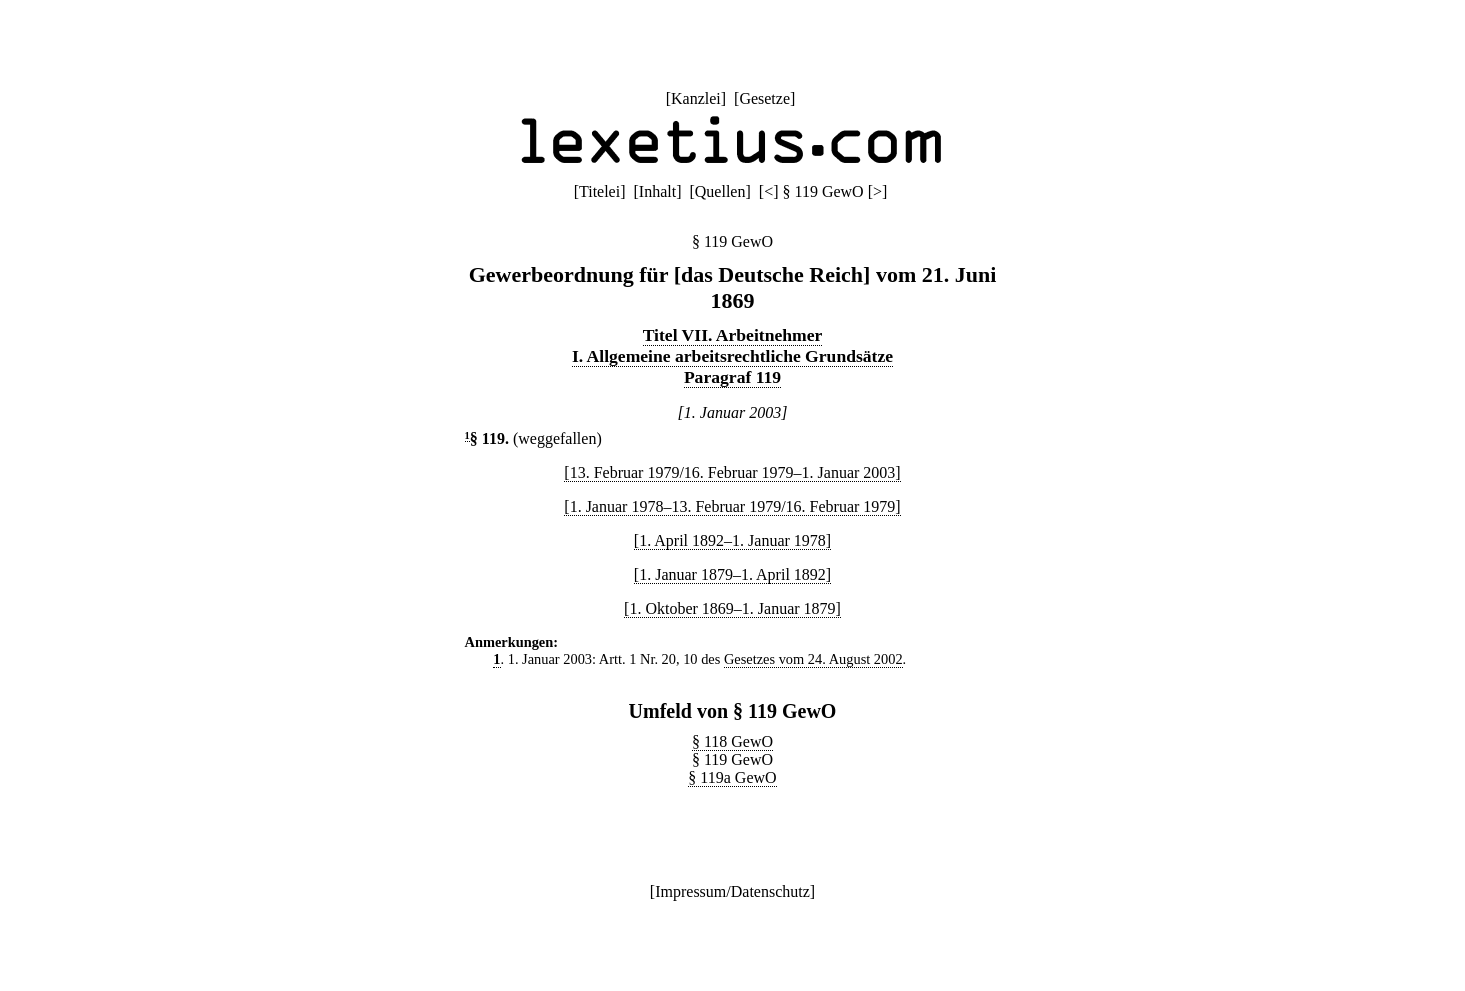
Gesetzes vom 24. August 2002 (813, 659)
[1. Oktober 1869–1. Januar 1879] (732, 608)
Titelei (599, 191)
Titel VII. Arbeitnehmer (733, 335)
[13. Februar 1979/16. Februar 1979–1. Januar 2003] (732, 472)
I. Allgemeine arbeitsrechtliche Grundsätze (732, 356)
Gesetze (764, 98)
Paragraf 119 (732, 377)
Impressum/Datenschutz (732, 891)
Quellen (720, 191)
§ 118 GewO (732, 741)
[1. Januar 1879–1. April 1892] (732, 574)
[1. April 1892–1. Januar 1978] (732, 540)
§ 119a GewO (732, 777)
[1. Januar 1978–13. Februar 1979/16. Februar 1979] (732, 506)
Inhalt (657, 191)
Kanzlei (696, 98)
